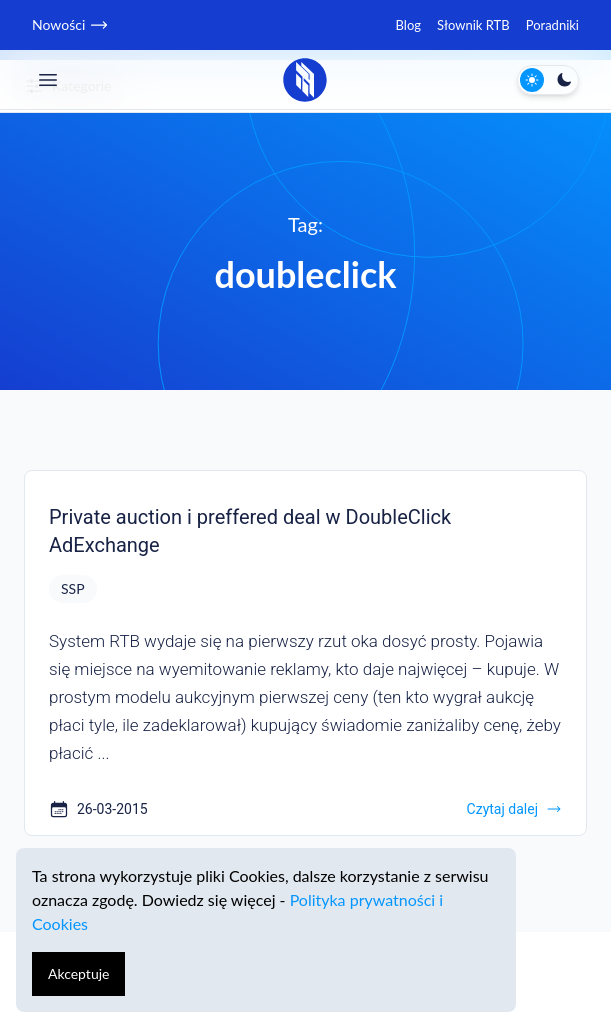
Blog (408, 25)
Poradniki (552, 25)
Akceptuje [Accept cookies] (78, 973)
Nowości (68, 25)
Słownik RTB (473, 25)
